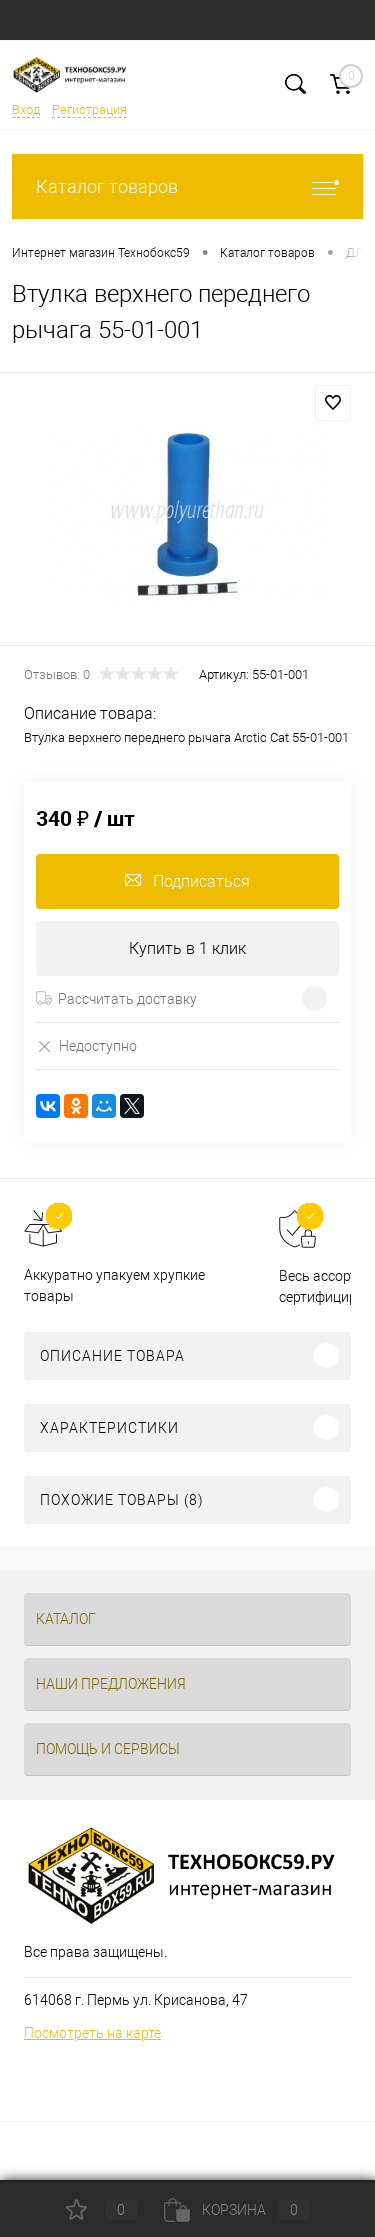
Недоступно (86, 1045)
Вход (26, 109)
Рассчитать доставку (116, 999)
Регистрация (89, 109)
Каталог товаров (187, 186)
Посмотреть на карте (92, 2033)
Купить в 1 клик (187, 948)
